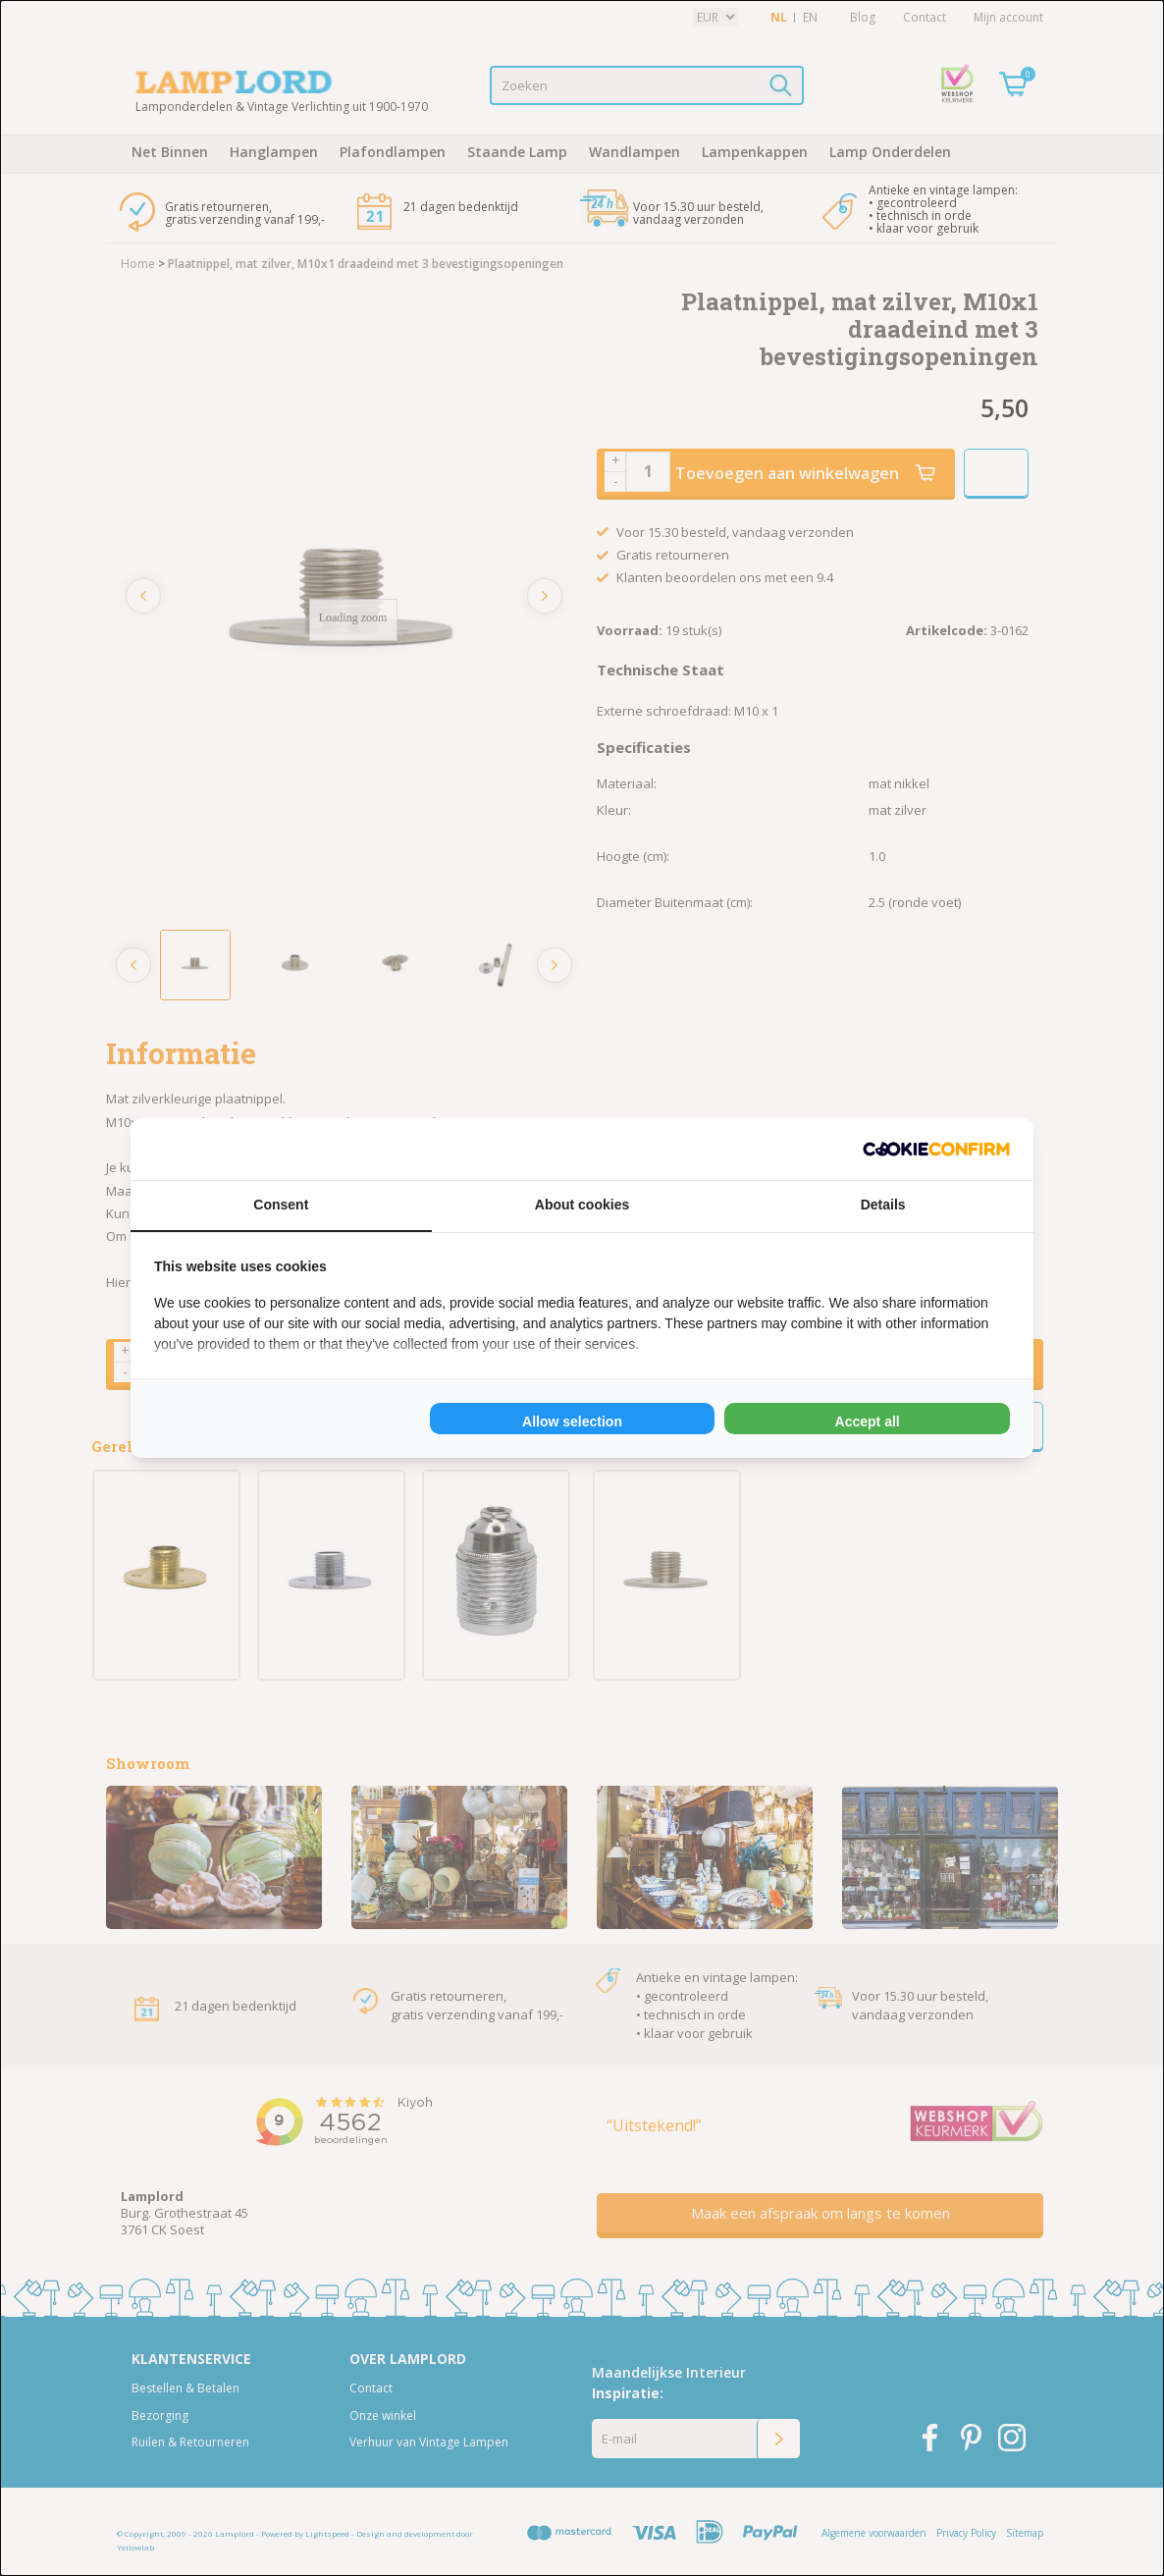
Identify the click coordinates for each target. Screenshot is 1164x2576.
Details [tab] (883, 1204)
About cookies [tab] (582, 1204)
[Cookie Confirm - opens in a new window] (936, 1149)
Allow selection (572, 1421)
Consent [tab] (280, 1204)
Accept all (867, 1421)
